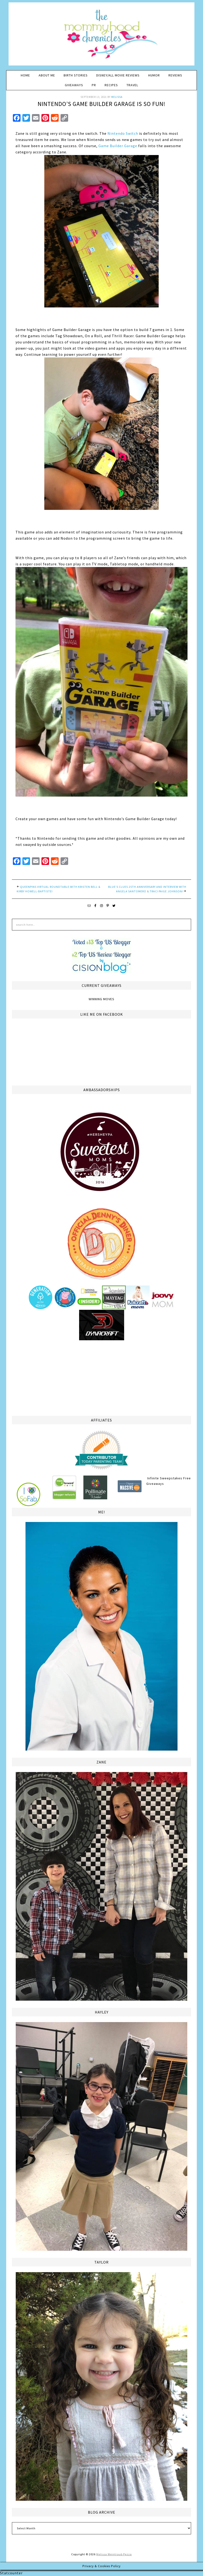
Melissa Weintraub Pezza (114, 2554)
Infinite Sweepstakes (164, 1478)
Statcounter (11, 2573)
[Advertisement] (101, 1377)
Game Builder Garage (117, 145)
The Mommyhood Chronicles (101, 35)
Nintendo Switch (122, 133)
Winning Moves (101, 999)
